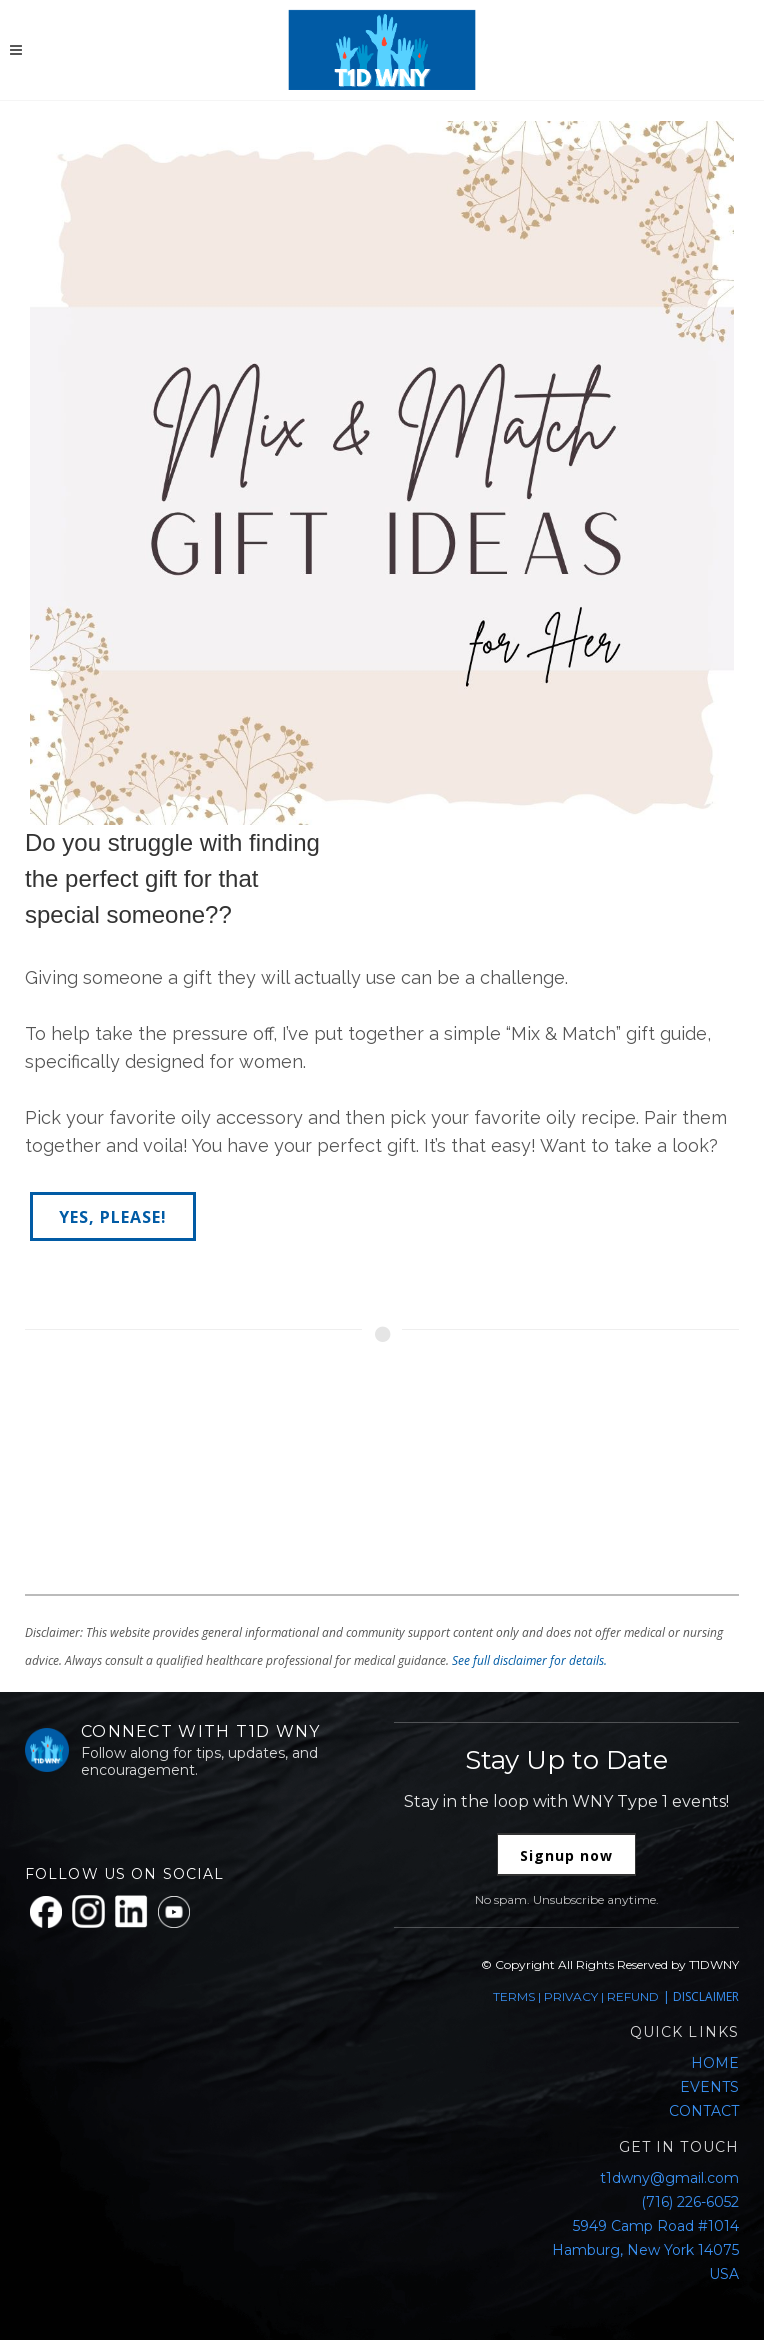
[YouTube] (174, 1912)
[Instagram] (88, 1911)
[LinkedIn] (131, 1911)
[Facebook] (46, 1912)
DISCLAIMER (706, 1996)
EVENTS (709, 2087)
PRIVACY (571, 1996)
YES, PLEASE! (113, 1217)
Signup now (566, 1855)
